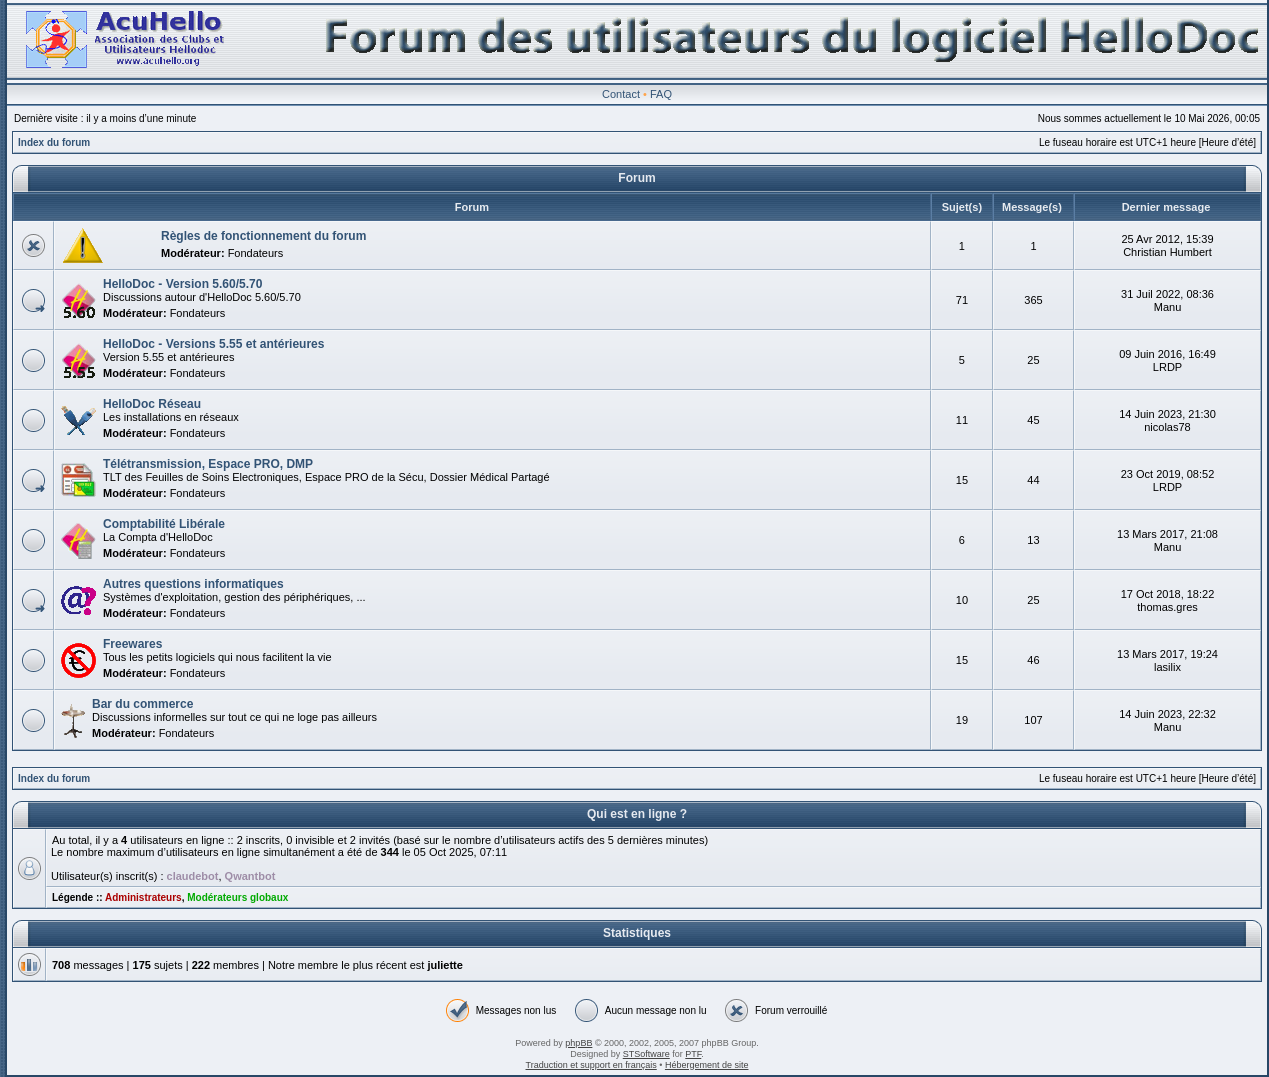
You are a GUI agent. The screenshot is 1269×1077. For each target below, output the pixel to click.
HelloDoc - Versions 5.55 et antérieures (213, 344)
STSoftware (646, 1054)
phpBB (578, 1043)
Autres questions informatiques (193, 584)
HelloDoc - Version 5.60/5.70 (182, 284)
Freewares (132, 644)
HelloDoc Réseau (152, 404)
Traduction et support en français (591, 1065)
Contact (621, 94)
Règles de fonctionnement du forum (263, 236)
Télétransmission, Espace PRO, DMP (208, 464)
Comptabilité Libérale (164, 524)
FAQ (661, 94)
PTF (693, 1054)
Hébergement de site (707, 1065)
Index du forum (54, 142)
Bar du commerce (142, 704)
